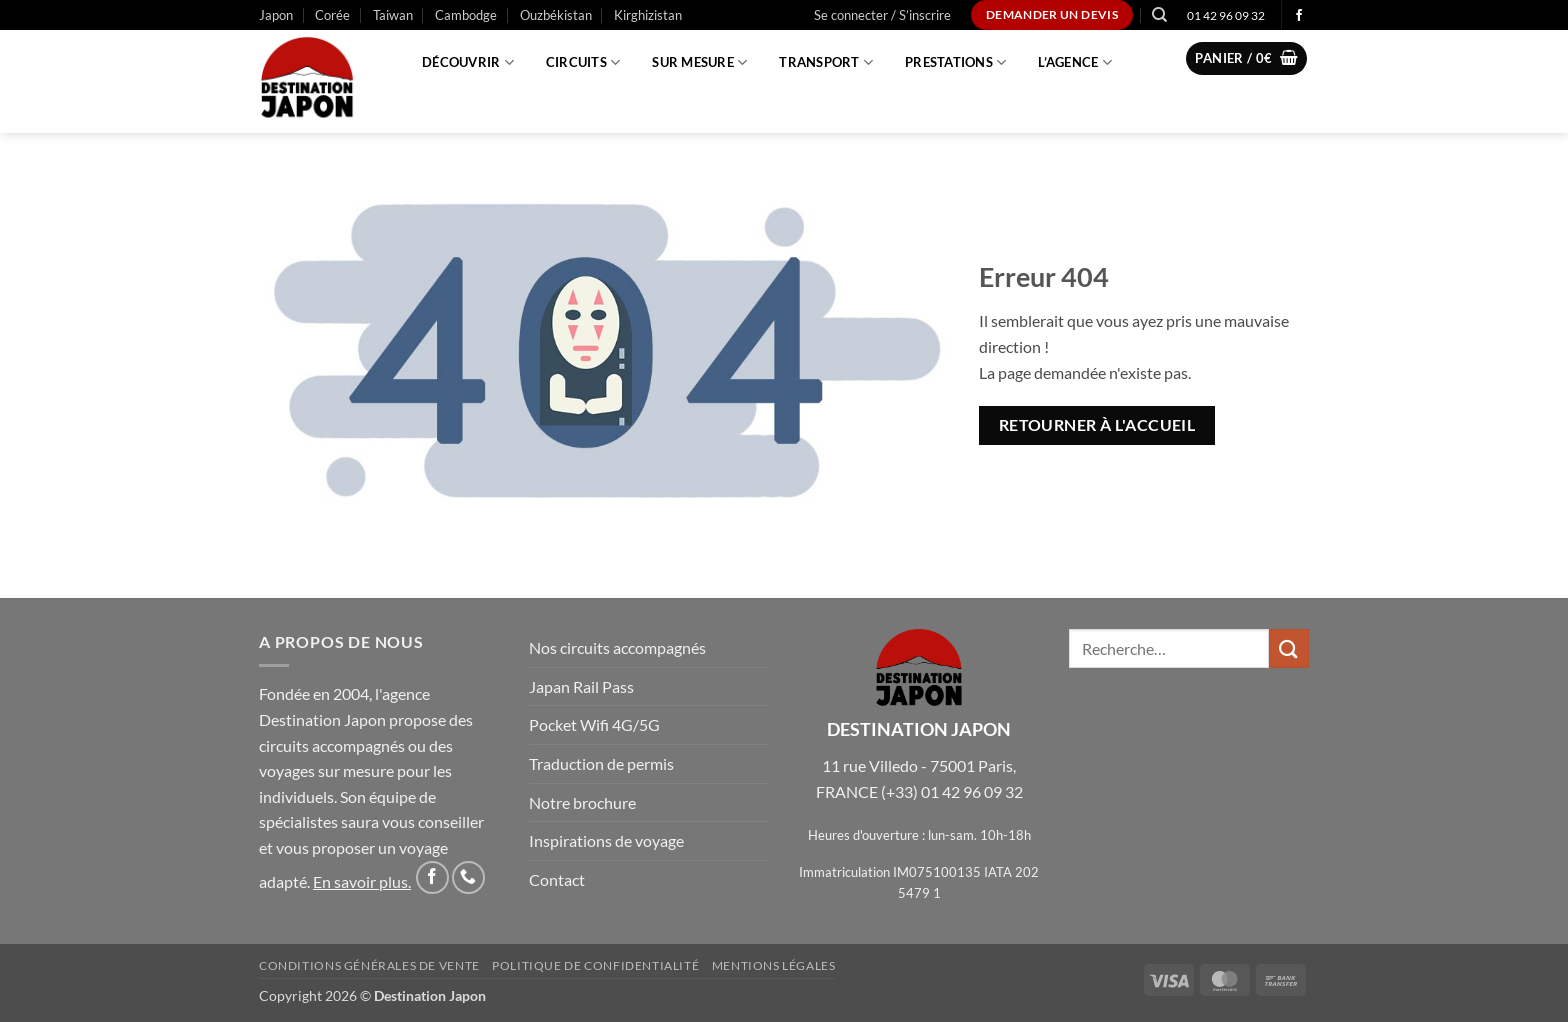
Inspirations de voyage (606, 840)
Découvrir (468, 62)
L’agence (1075, 62)
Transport (826, 62)
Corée (332, 15)
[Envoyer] (1289, 648)
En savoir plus (360, 881)
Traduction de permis (601, 763)
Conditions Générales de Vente (369, 965)
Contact (557, 879)
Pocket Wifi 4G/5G (594, 724)
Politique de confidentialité (595, 965)
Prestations (955, 62)
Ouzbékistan (556, 15)
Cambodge (466, 15)
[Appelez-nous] (468, 877)
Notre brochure (582, 802)
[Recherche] (1159, 15)
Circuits (583, 62)
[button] (882, 15)
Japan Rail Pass (581, 686)
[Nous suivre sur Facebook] (1299, 16)
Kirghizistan (648, 15)
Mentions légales (774, 965)
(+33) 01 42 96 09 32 (952, 791)
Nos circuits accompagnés (617, 647)
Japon (276, 15)
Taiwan (393, 15)
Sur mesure (699, 62)
